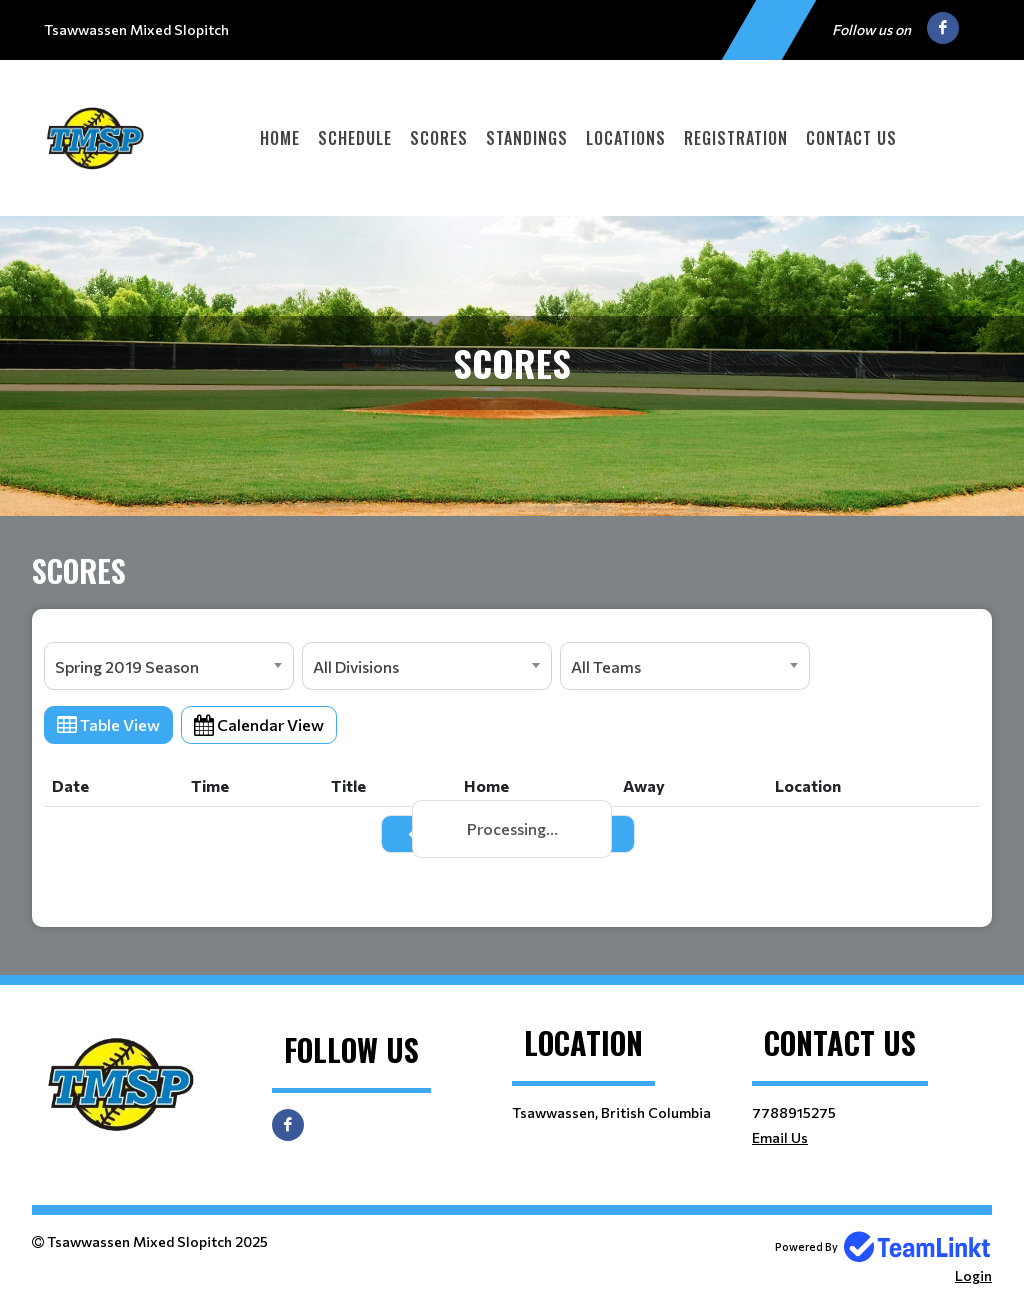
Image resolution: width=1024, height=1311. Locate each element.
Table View (108, 724)
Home (280, 138)
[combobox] (169, 666)
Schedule (355, 138)
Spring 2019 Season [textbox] (127, 666)
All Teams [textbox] (606, 666)
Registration (736, 138)
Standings (527, 138)
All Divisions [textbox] (356, 666)
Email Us (780, 1137)
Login (973, 1275)
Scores (439, 138)
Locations (626, 138)
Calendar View (259, 724)
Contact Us (851, 138)
